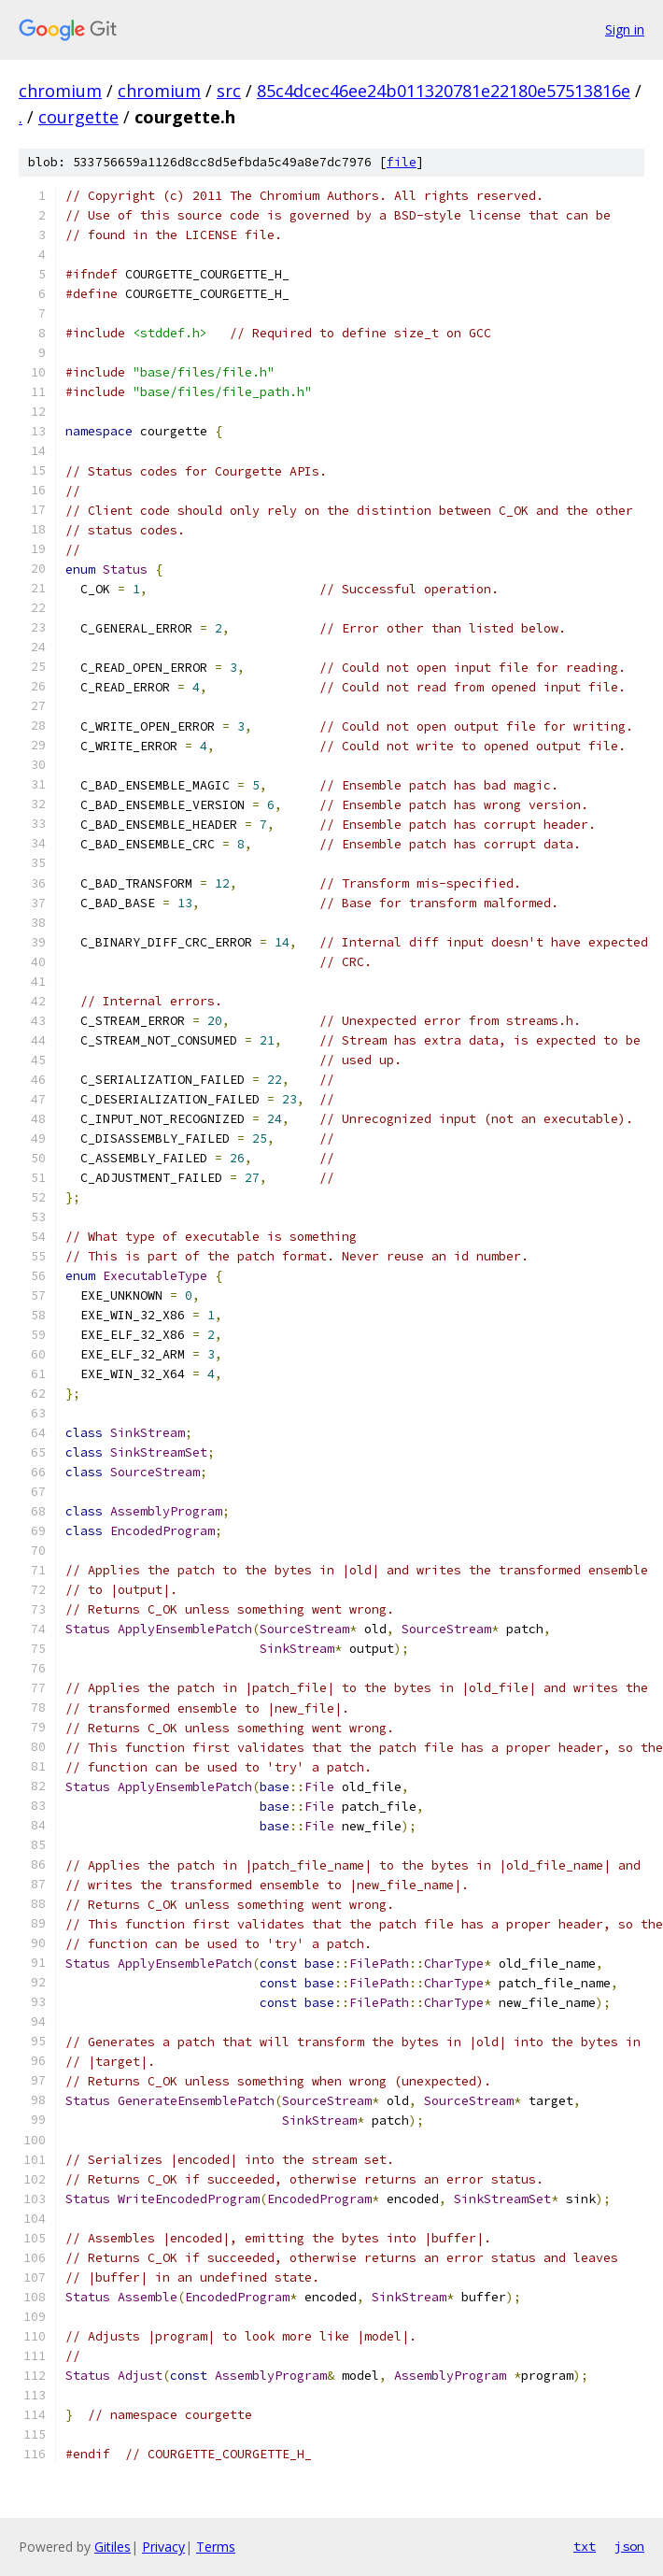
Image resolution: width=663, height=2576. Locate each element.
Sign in (624, 29)
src (229, 90)
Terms (215, 2546)
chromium (60, 90)
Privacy (163, 2546)
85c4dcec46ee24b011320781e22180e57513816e (443, 90)
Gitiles (112, 2546)
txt (584, 2546)
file (401, 162)
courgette (78, 117)
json (629, 2546)
